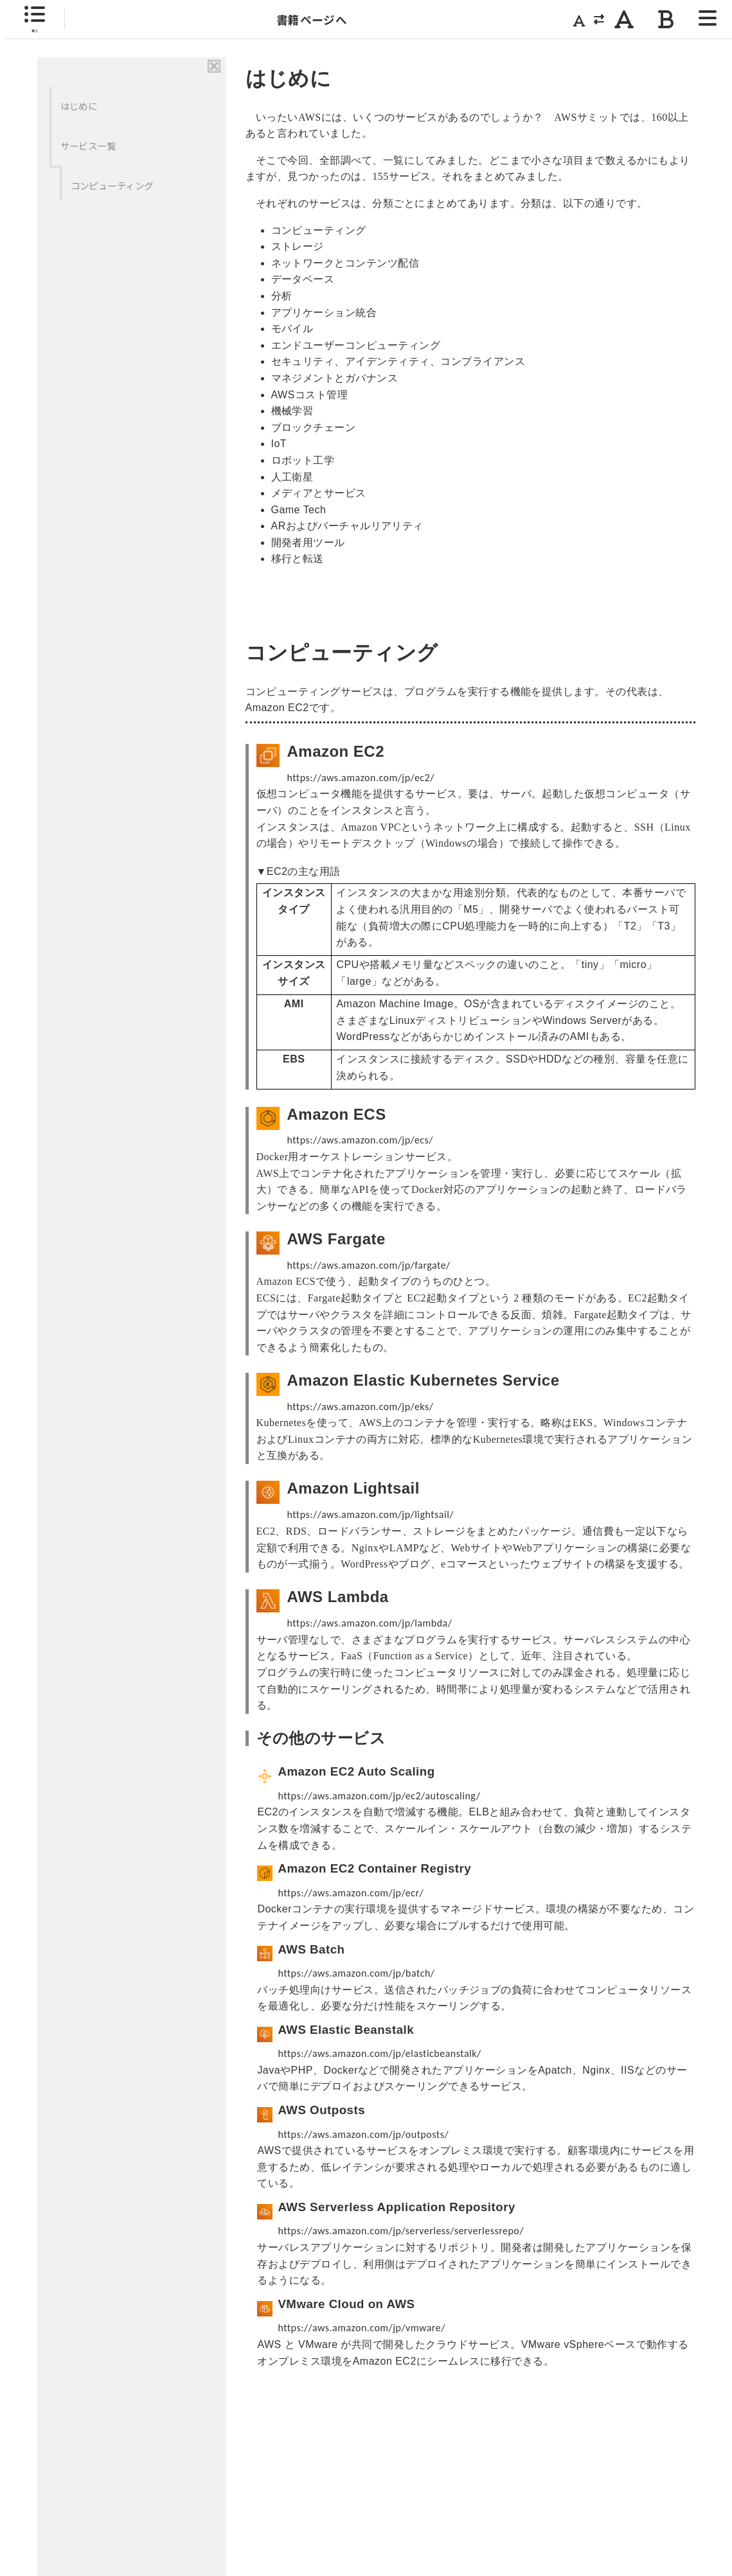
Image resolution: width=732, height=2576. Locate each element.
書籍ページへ (312, 20)
